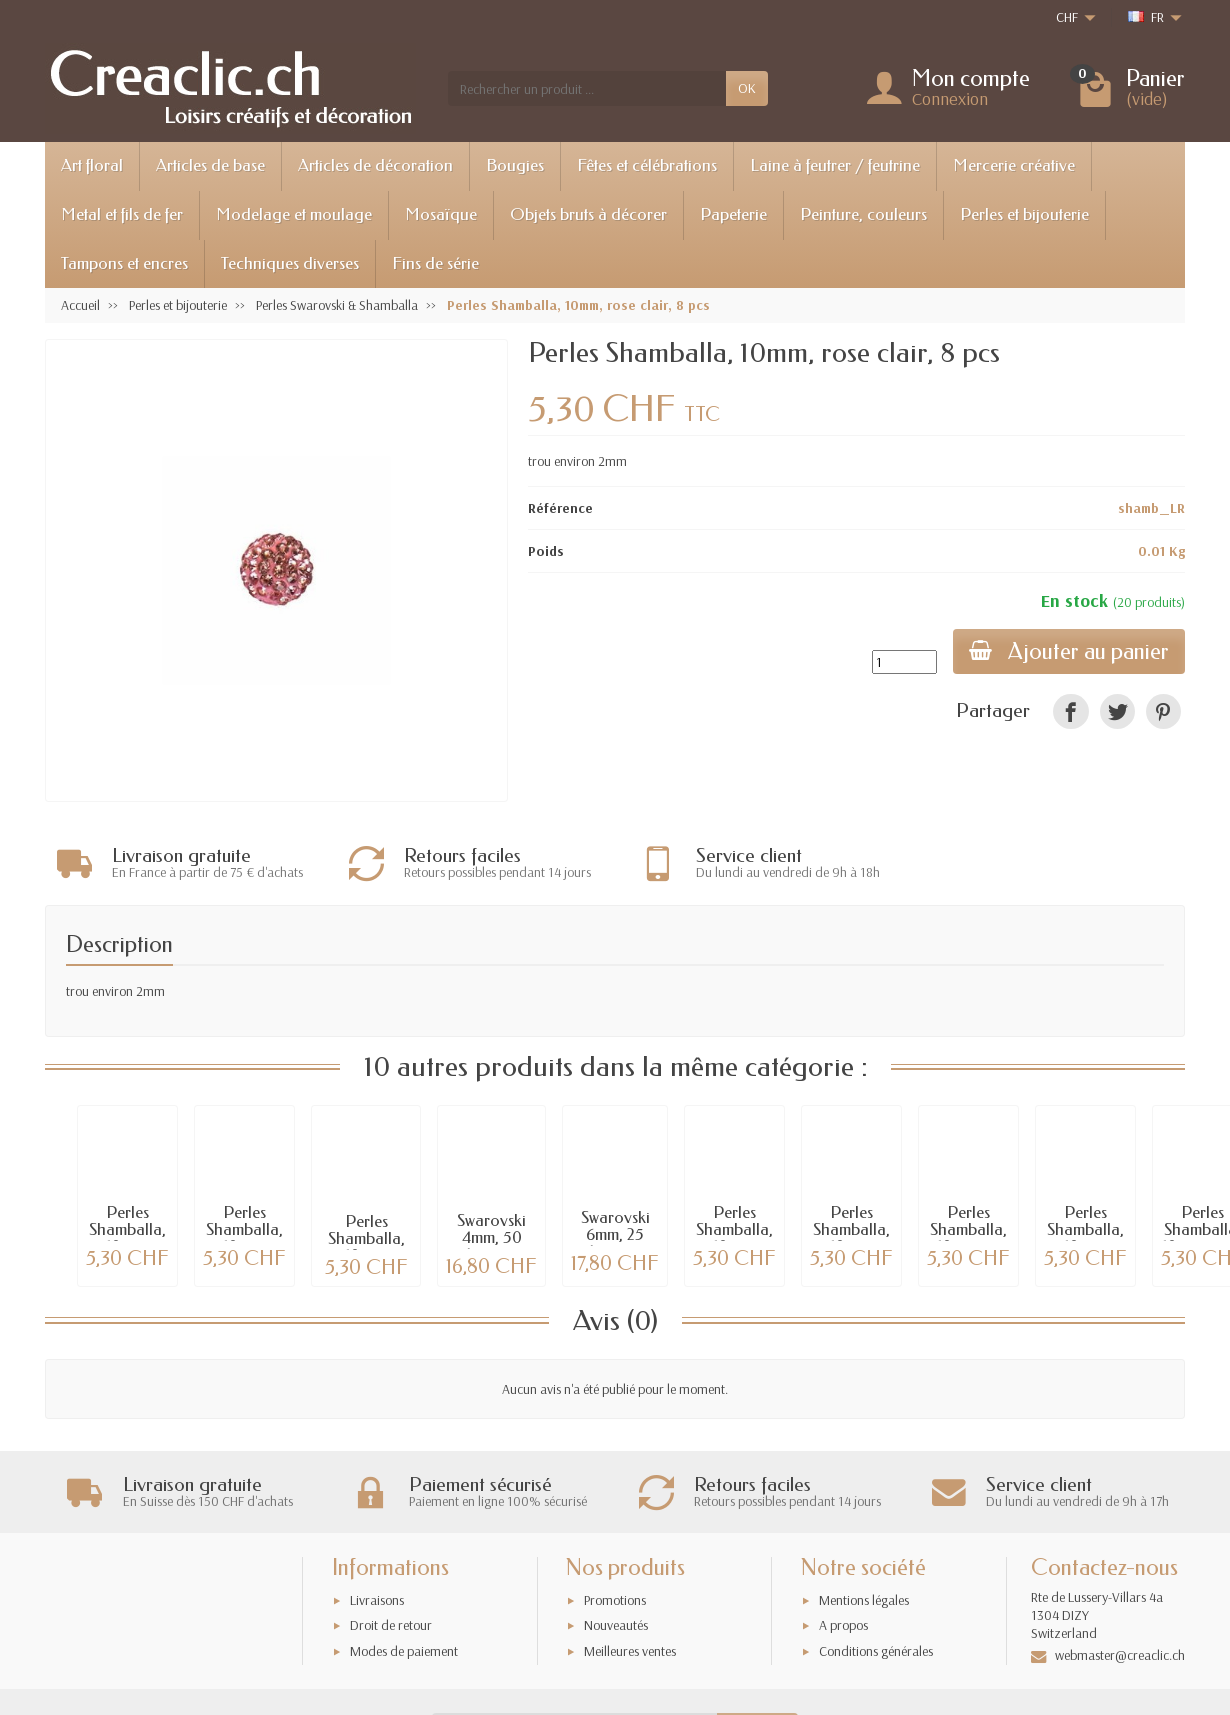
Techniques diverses (290, 263)
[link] (1070, 711)
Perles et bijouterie (1024, 214)
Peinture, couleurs (863, 214)
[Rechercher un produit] (587, 88)
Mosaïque (441, 214)
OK (747, 88)
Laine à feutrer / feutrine (835, 165)
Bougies (515, 165)
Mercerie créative (1014, 165)
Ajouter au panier (1069, 651)
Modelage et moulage (294, 214)
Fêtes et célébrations (647, 165)
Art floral (92, 165)
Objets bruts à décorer (588, 214)
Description (119, 940)
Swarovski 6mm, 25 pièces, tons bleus (615, 1239)
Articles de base (210, 165)
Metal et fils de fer (122, 214)
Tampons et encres (124, 263)
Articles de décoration (375, 165)
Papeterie (733, 214)
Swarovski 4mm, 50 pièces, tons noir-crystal (492, 1242)
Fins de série (435, 263)
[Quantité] (904, 662)
